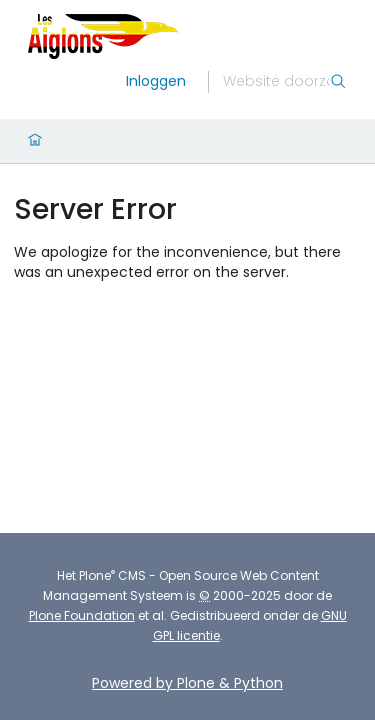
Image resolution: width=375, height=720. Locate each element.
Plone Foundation (82, 615)
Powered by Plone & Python (187, 683)
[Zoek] (276, 82)
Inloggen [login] (156, 81)
